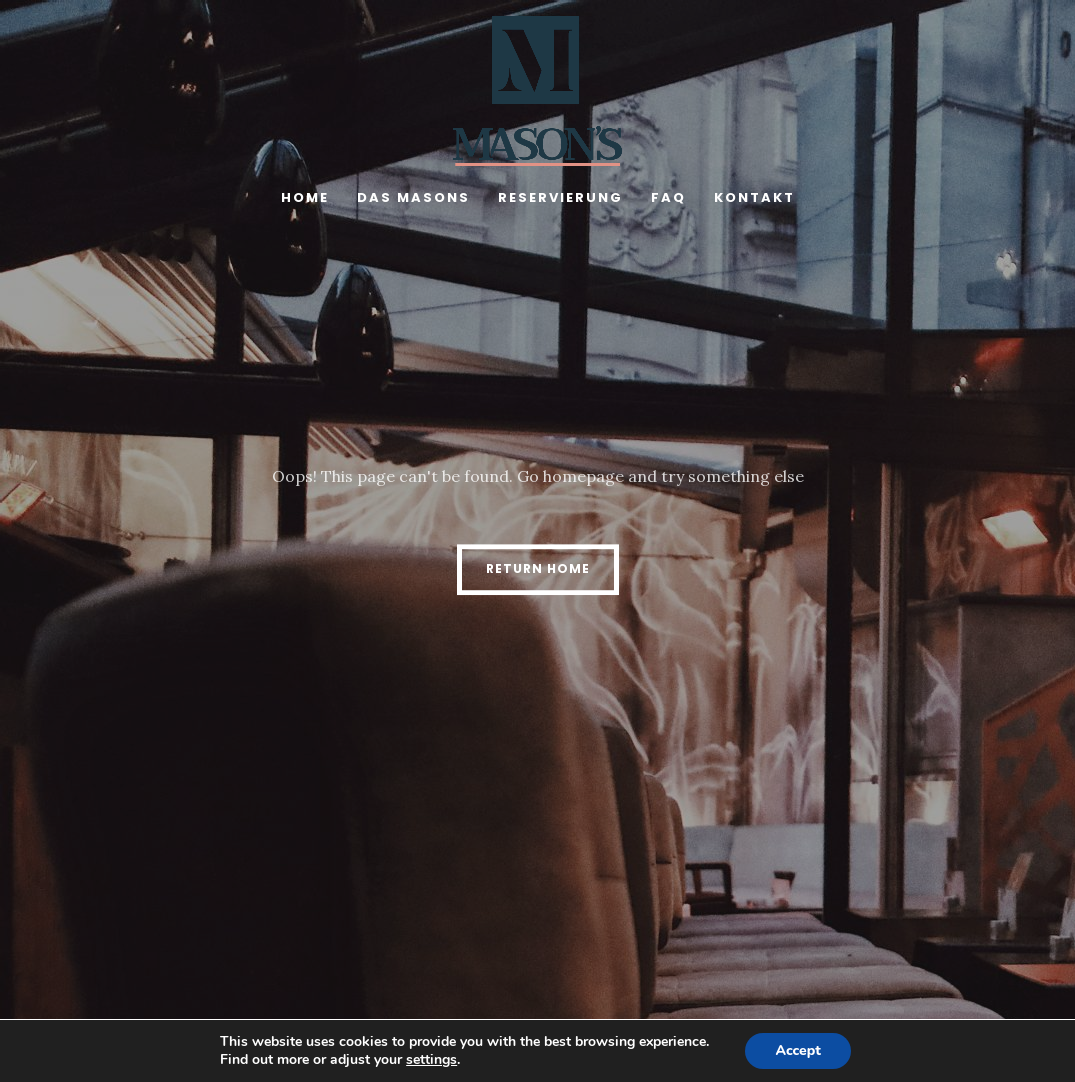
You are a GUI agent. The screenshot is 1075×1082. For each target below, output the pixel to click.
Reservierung (560, 197)
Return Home (538, 568)
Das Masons (413, 197)
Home (305, 197)
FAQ (668, 197)
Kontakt (754, 197)
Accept (797, 1050)
